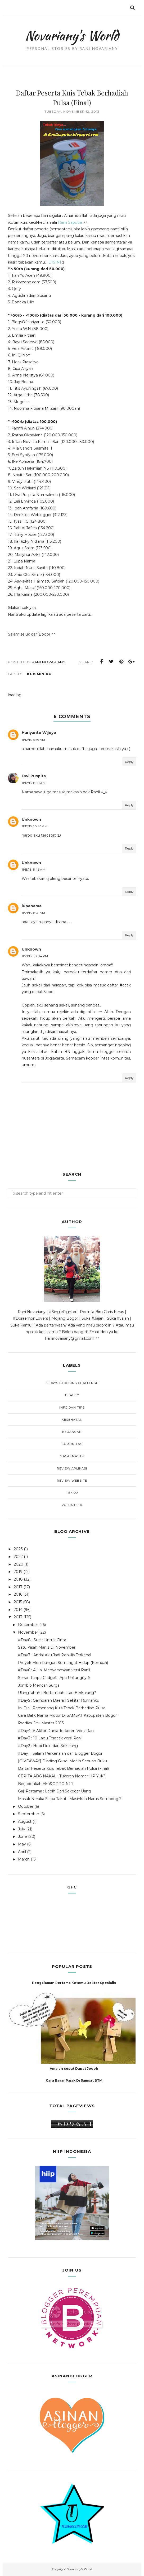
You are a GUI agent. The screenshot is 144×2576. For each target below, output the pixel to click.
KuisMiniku (39, 674)
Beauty (72, 1395)
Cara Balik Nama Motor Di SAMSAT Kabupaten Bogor (67, 1715)
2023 (18, 1549)
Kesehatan (72, 1419)
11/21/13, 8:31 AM (33, 913)
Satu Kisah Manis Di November (46, 1647)
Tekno (72, 1493)
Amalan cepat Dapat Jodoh (74, 2069)
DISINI (54, 262)
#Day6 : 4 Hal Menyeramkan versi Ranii (54, 1670)
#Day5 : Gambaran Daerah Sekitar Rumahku (58, 1700)
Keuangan (72, 1432)
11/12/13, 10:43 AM (34, 826)
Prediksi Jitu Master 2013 (41, 1723)
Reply (129, 762)
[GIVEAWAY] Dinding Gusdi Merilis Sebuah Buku (62, 1761)
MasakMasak (72, 1456)
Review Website (72, 1480)
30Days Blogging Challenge (72, 1383)
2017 (18, 1587)
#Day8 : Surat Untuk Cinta (42, 1640)
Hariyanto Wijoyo (39, 732)
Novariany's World (72, 35)
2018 (18, 1579)
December (28, 1624)
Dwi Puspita (34, 776)
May (22, 1844)
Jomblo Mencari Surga (39, 1685)
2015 (18, 1602)
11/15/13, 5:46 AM (33, 869)
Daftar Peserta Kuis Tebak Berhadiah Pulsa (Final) (63, 1768)
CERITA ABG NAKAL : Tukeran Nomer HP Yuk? (61, 1776)
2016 (18, 1594)
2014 (18, 1609)
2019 (18, 1571)
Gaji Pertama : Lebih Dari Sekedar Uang (54, 1791)
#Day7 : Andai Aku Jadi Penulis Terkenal (54, 1655)
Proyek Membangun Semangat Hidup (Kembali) (63, 1662)
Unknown (31, 819)
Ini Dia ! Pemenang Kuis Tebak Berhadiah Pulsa (61, 1708)
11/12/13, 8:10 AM (34, 783)
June (22, 1836)
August (25, 1821)
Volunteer (72, 1505)
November (28, 1632)
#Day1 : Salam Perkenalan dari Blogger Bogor (60, 1753)
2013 (18, 1617)
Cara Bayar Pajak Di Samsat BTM (74, 2080)
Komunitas (72, 1444)
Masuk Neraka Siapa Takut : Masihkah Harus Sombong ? (70, 1798)
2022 (18, 1556)
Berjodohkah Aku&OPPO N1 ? (46, 1783)
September (28, 1813)
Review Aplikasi (72, 1468)
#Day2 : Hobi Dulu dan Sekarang (48, 1745)
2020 (18, 1564)
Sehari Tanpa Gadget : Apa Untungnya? (54, 1677)
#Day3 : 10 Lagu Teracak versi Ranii (50, 1738)
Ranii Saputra (70, 222)
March (24, 1859)
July (21, 1829)
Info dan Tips (72, 1407)
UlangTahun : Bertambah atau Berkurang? (57, 1692)
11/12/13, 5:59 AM (33, 740)
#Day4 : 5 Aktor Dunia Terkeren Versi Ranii (56, 1730)
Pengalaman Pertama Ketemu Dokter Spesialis (74, 1983)
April (22, 1851)
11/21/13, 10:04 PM (35, 956)
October (25, 1806)
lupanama (32, 906)
